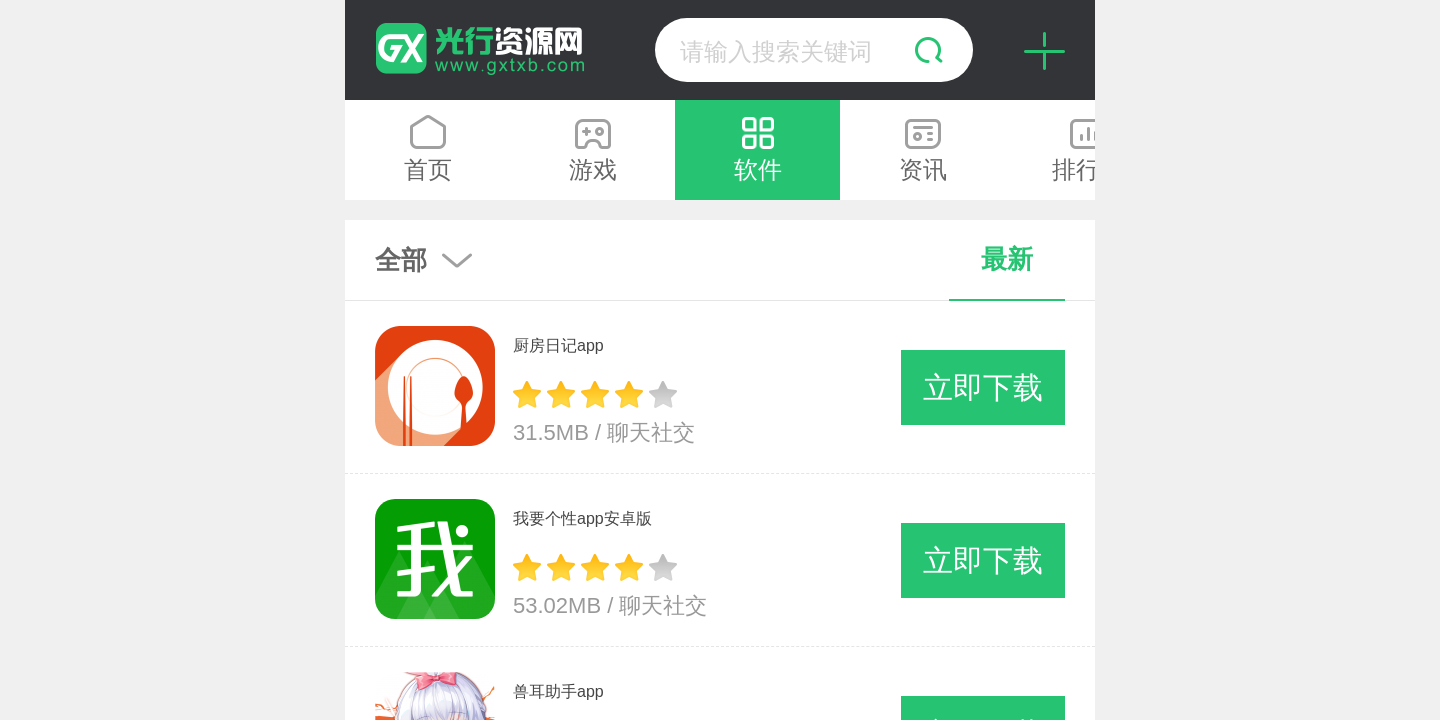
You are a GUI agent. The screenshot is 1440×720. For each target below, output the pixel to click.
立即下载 (983, 387)
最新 (1007, 259)
